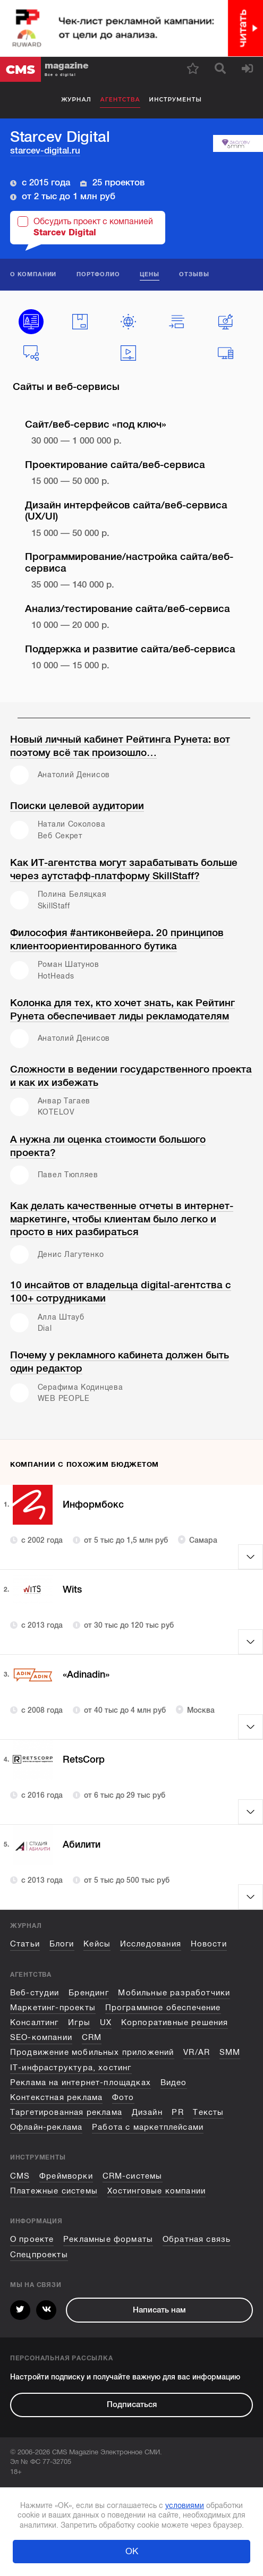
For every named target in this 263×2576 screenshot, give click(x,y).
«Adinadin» (89, 1674)
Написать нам (159, 2310)
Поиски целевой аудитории (77, 805)
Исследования (150, 1944)
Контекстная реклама (56, 2097)
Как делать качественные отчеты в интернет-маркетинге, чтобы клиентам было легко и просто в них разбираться (121, 1219)
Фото (123, 2097)
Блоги (61, 1944)
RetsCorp (85, 1759)
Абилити (83, 1844)
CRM (92, 2037)
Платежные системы (54, 2191)
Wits (73, 1589)
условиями (184, 2505)
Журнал (76, 99)
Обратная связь (197, 2239)
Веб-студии (35, 1992)
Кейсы (97, 1944)
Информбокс (94, 1504)
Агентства (120, 99)
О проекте (32, 2239)
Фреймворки (66, 2176)
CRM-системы (133, 2176)
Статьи (25, 1944)
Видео (173, 2082)
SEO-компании (41, 2037)
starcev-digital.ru (45, 151)
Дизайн (147, 2112)
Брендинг (88, 1992)
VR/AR (196, 2052)
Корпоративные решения (174, 2022)
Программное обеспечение (163, 2007)
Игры (79, 2022)
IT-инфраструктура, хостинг (71, 2067)
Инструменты (175, 99)
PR (177, 2112)
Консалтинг (34, 2022)
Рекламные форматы (108, 2239)
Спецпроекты (39, 2254)
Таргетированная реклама (66, 2112)
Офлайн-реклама (46, 2127)
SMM (230, 2052)
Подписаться (132, 2404)
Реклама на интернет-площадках (80, 2082)
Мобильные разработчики (174, 1992)
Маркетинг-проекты (53, 2007)
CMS (20, 2176)
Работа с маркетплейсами (147, 2127)
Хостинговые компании (156, 2191)
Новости (209, 1944)
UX (106, 2022)
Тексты (208, 2112)
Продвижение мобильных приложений (92, 2052)
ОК (131, 2551)
